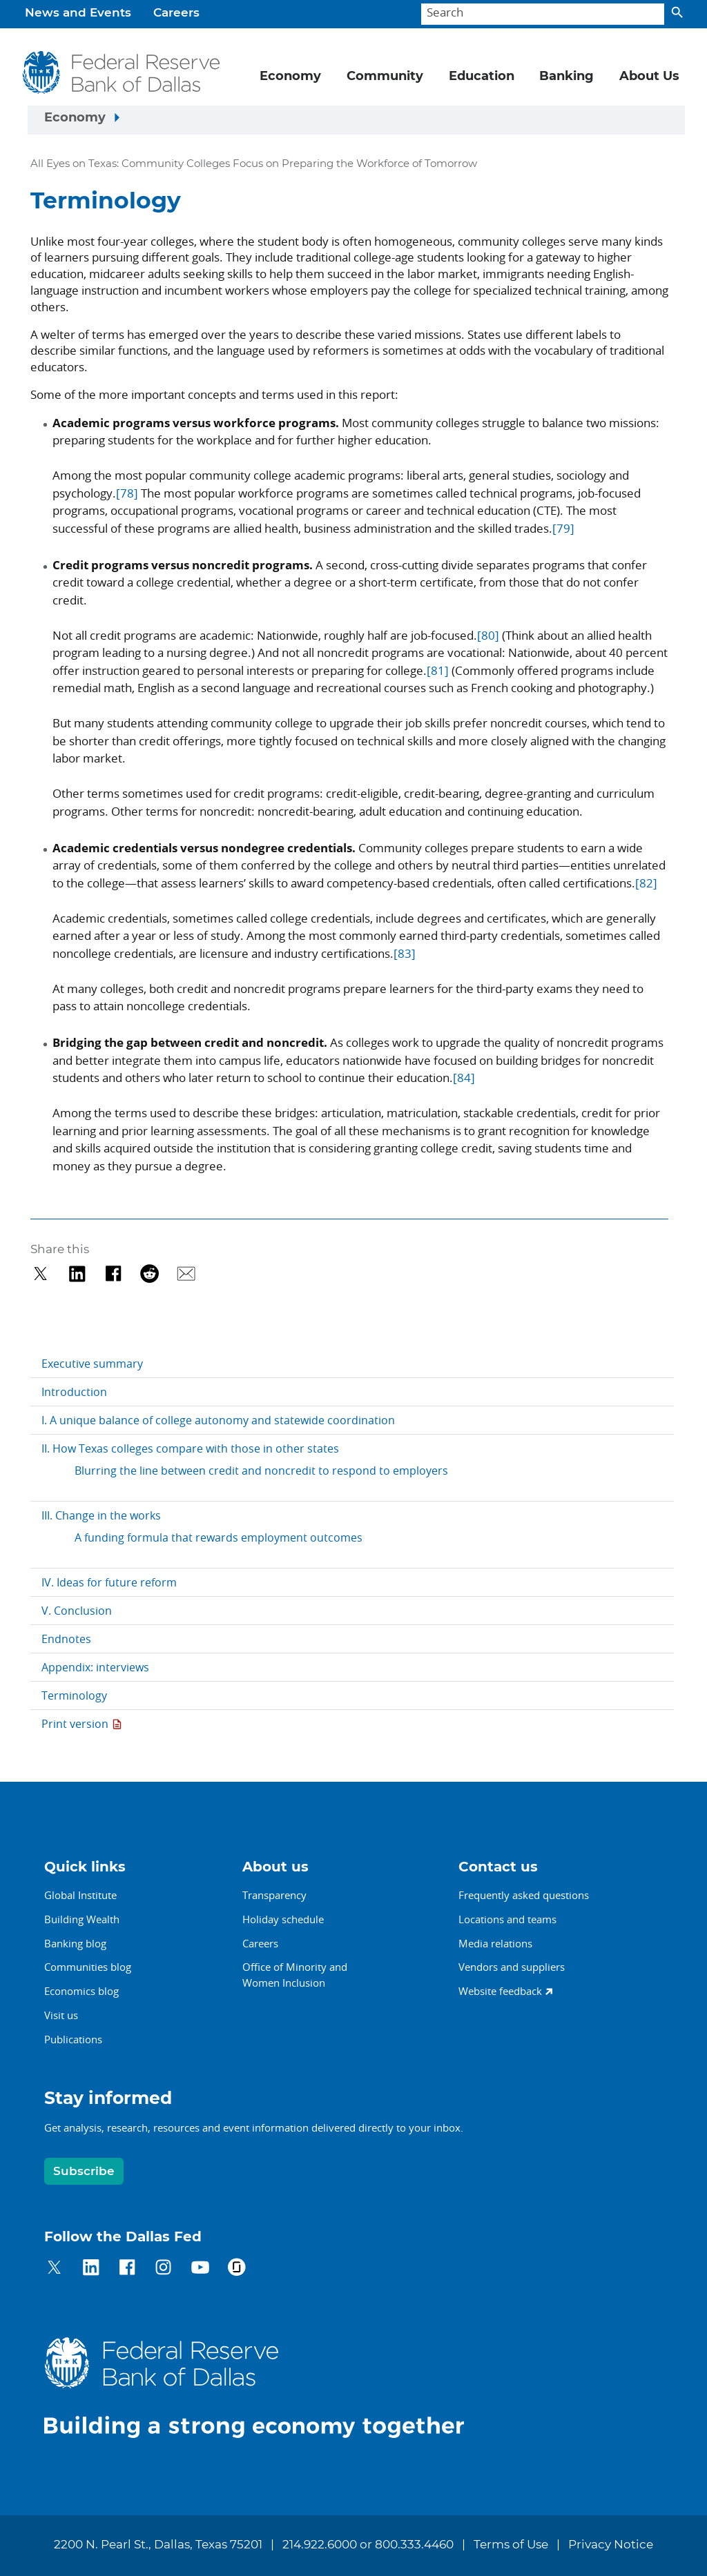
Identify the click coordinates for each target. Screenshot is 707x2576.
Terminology (74, 1695)
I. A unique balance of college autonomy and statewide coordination (218, 1420)
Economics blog (81, 1991)
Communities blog (87, 1967)
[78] (127, 493)
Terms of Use (511, 2544)
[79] (563, 528)
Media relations (495, 1943)
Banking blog (75, 1943)
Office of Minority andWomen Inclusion (294, 1974)
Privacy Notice (610, 2544)
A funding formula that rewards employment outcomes (218, 1537)
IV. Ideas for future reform (109, 1582)
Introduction (74, 1391)
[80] (488, 635)
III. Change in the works (101, 1515)
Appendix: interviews (95, 1667)
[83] (405, 953)
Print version (74, 1723)
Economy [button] (290, 76)
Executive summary (92, 1363)
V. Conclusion (76, 1610)
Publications (73, 2039)
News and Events (78, 13)
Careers (176, 13)
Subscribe (84, 2171)
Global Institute (80, 1895)
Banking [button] (566, 76)
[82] (646, 883)
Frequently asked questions (523, 1895)
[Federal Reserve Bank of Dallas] (121, 72)
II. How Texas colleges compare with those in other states (190, 1448)
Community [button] (385, 76)
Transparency (274, 1895)
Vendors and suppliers (511, 1967)
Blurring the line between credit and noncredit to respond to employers (261, 1470)
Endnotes (66, 1638)
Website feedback (500, 1991)
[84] (464, 1077)
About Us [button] (649, 76)
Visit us (61, 2015)
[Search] (542, 14)
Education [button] (481, 76)
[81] (438, 670)
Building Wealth (81, 1919)
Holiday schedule (283, 1919)
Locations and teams (507, 1919)
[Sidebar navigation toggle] (356, 120)
